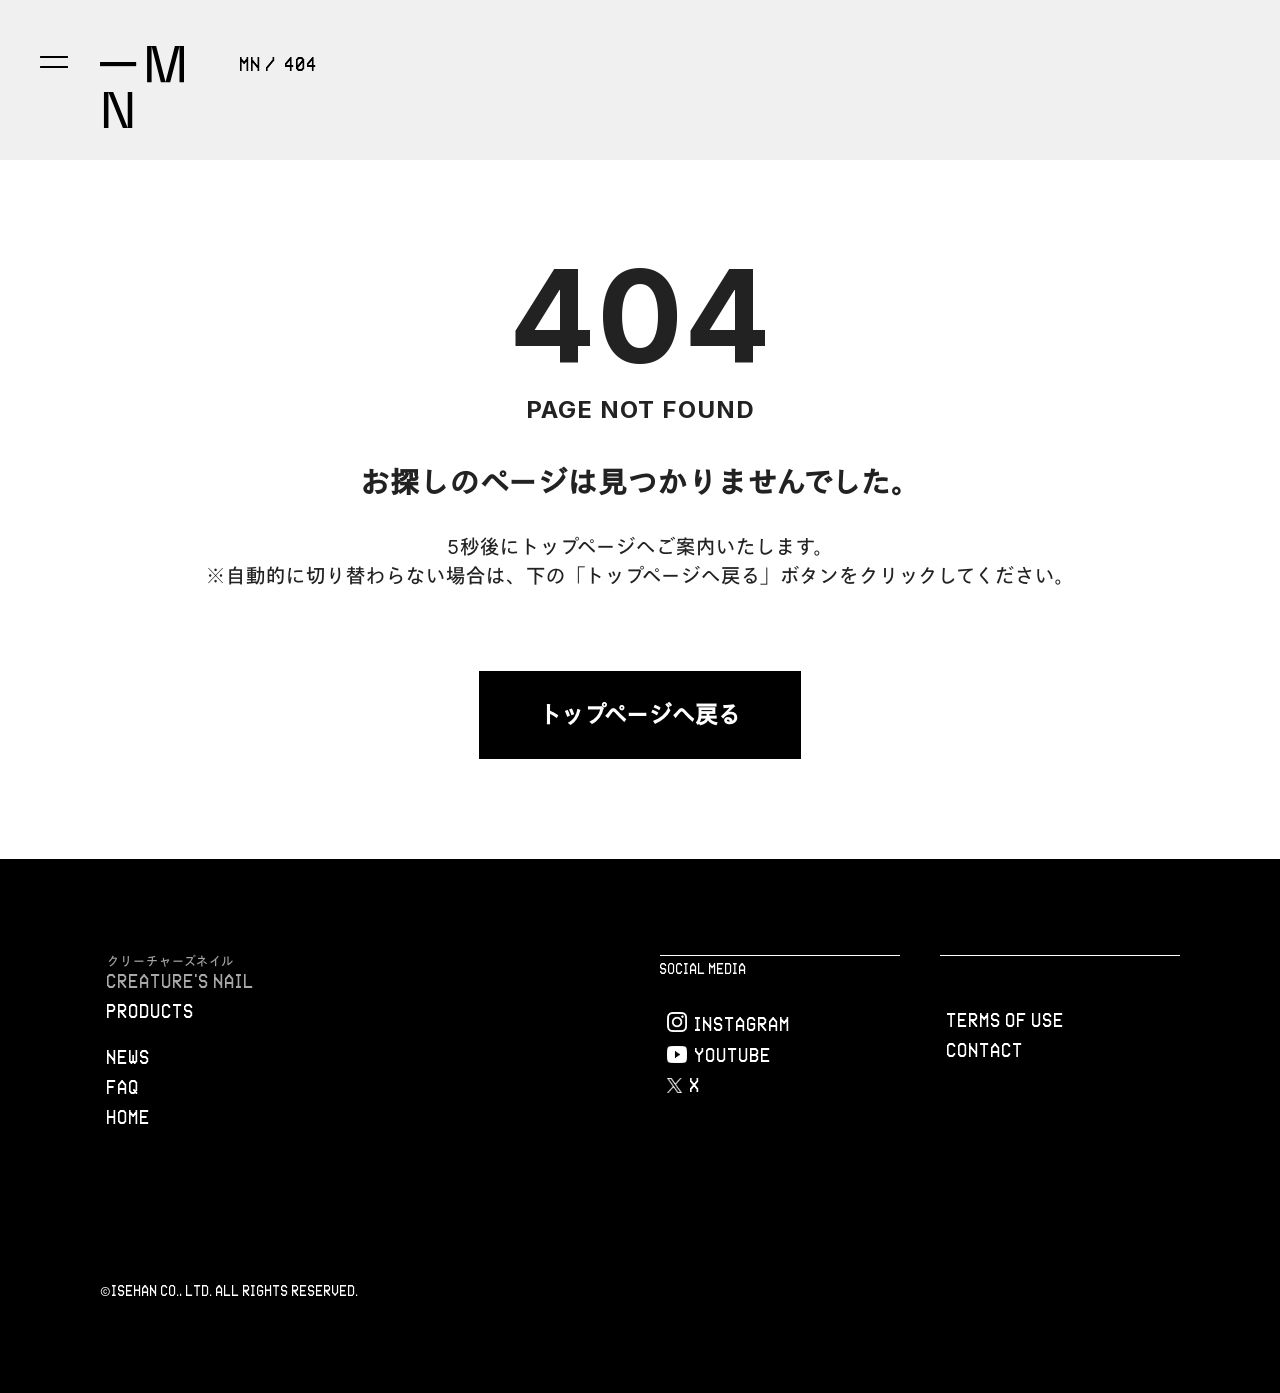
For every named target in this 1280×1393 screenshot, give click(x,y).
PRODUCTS (151, 1011)
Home (129, 1117)
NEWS (129, 1057)
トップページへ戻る (640, 714)
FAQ (123, 1087)
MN (251, 64)
